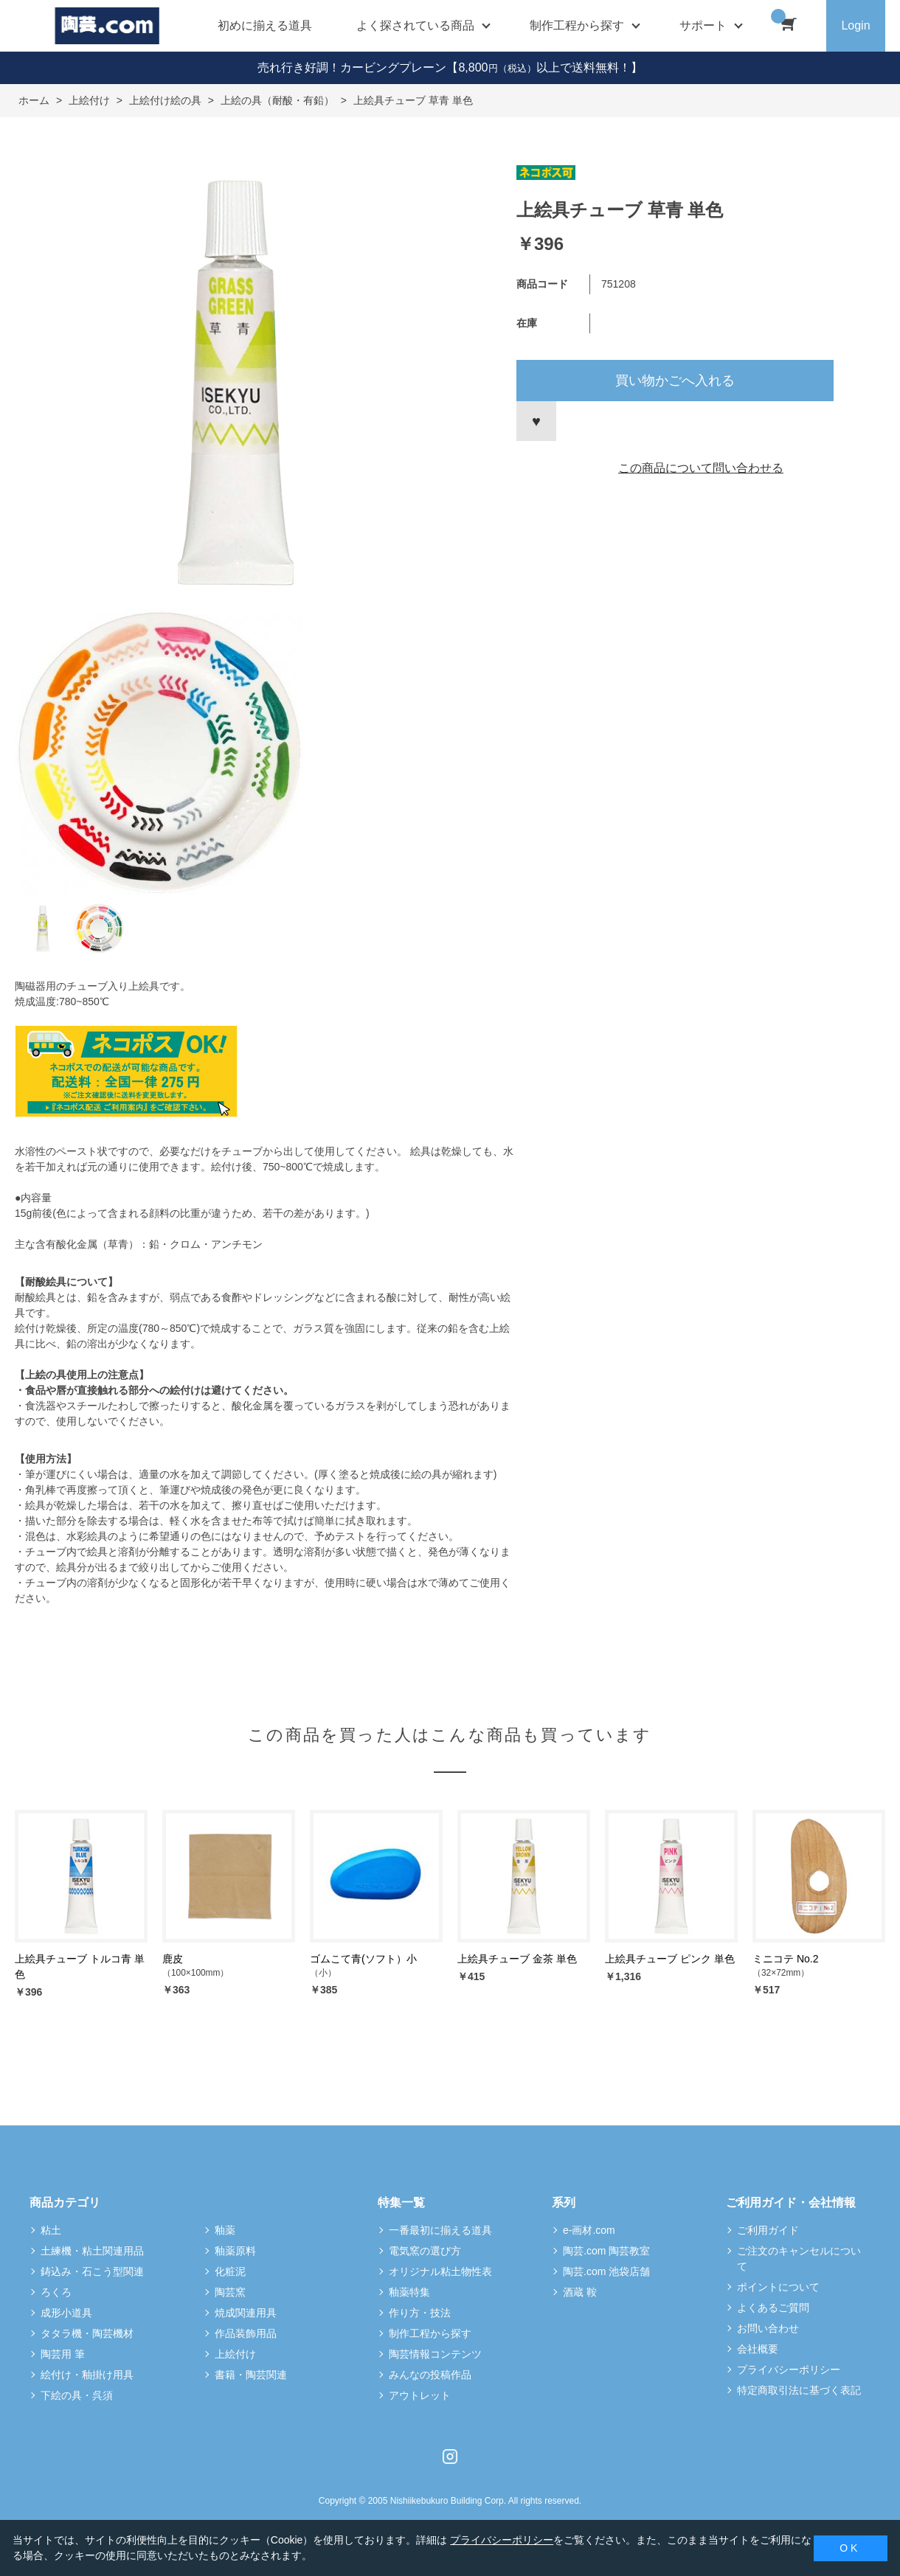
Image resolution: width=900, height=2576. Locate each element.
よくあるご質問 (773, 2307)
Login (855, 25)
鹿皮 (172, 1959)
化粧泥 (230, 2271)
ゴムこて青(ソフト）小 (363, 1959)
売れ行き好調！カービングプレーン (351, 67)
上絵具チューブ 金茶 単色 (517, 1959)
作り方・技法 (420, 2313)
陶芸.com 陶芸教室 (606, 2251)
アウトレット (420, 2395)
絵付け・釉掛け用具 (87, 2375)
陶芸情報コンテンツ (435, 2354)
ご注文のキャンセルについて (799, 2258)
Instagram (450, 2456)
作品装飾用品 (246, 2333)
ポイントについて (778, 2287)
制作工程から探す (430, 2333)
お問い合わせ (768, 2328)
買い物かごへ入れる (675, 380)
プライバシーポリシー (788, 2369)
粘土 (51, 2230)
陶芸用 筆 (63, 2354)
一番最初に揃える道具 (440, 2230)
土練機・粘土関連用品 (92, 2251)
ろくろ (56, 2292)
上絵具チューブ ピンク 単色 (670, 1959)
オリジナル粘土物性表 (440, 2271)
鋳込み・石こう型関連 (92, 2271)
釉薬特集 (409, 2292)
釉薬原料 (235, 2251)
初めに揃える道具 (265, 25)
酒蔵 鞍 (580, 2292)
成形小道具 (66, 2313)
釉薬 (225, 2230)
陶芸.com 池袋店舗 (606, 2271)
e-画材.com (589, 2230)
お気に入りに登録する (536, 421)
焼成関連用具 (246, 2313)
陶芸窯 (230, 2292)
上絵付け (235, 2354)
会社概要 (757, 2349)
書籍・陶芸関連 (251, 2375)
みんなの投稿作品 (430, 2375)
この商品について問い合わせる (700, 468)
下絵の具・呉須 (77, 2395)
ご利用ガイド (768, 2230)
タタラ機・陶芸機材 (87, 2333)
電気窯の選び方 (425, 2251)
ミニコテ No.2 (785, 1959)
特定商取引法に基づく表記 (799, 2390)
